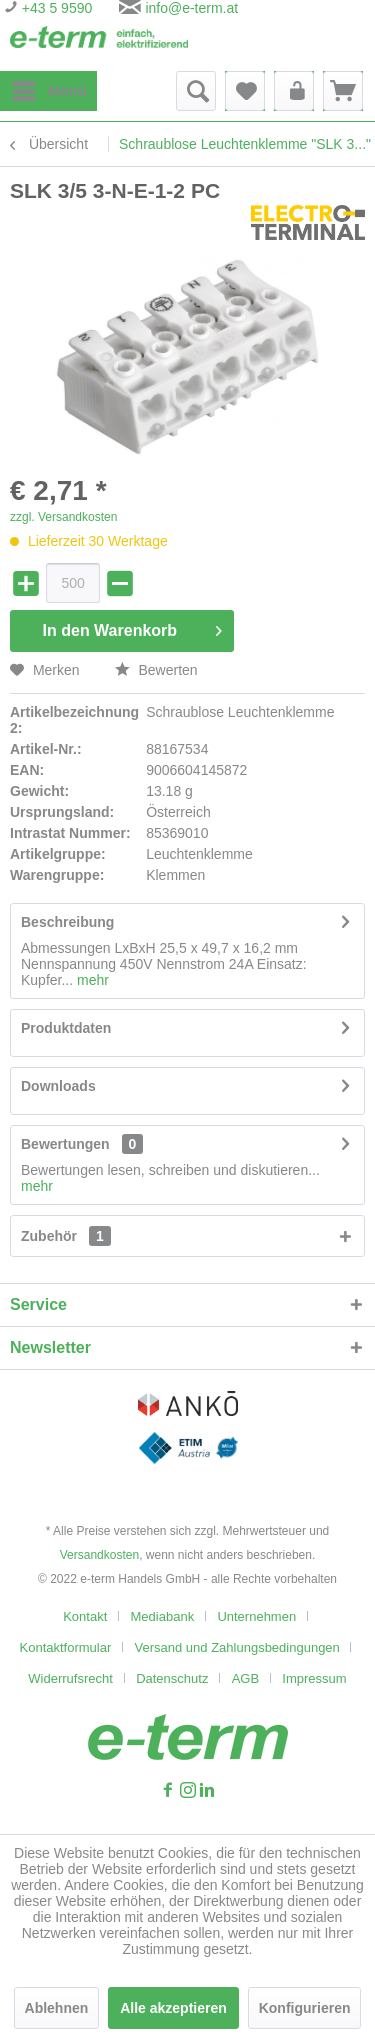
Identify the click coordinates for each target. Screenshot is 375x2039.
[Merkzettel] (245, 91)
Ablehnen (57, 2008)
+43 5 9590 (55, 8)
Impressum (314, 1678)
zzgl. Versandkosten (63, 517)
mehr (91, 980)
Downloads (58, 1086)
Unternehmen (256, 1616)
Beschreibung (67, 922)
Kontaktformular (66, 1647)
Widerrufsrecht (70, 1678)
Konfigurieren (305, 2008)
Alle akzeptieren (173, 2008)
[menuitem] (48, 91)
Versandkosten (99, 1555)
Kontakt (85, 1616)
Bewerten (156, 670)
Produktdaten (66, 1028)
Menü (49, 87)
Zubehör (66, 1236)
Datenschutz (172, 1678)
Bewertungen (65, 1144)
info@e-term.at (191, 8)
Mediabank (163, 1616)
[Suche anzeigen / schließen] (196, 91)
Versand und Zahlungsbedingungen (237, 1647)
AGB (245, 1678)
